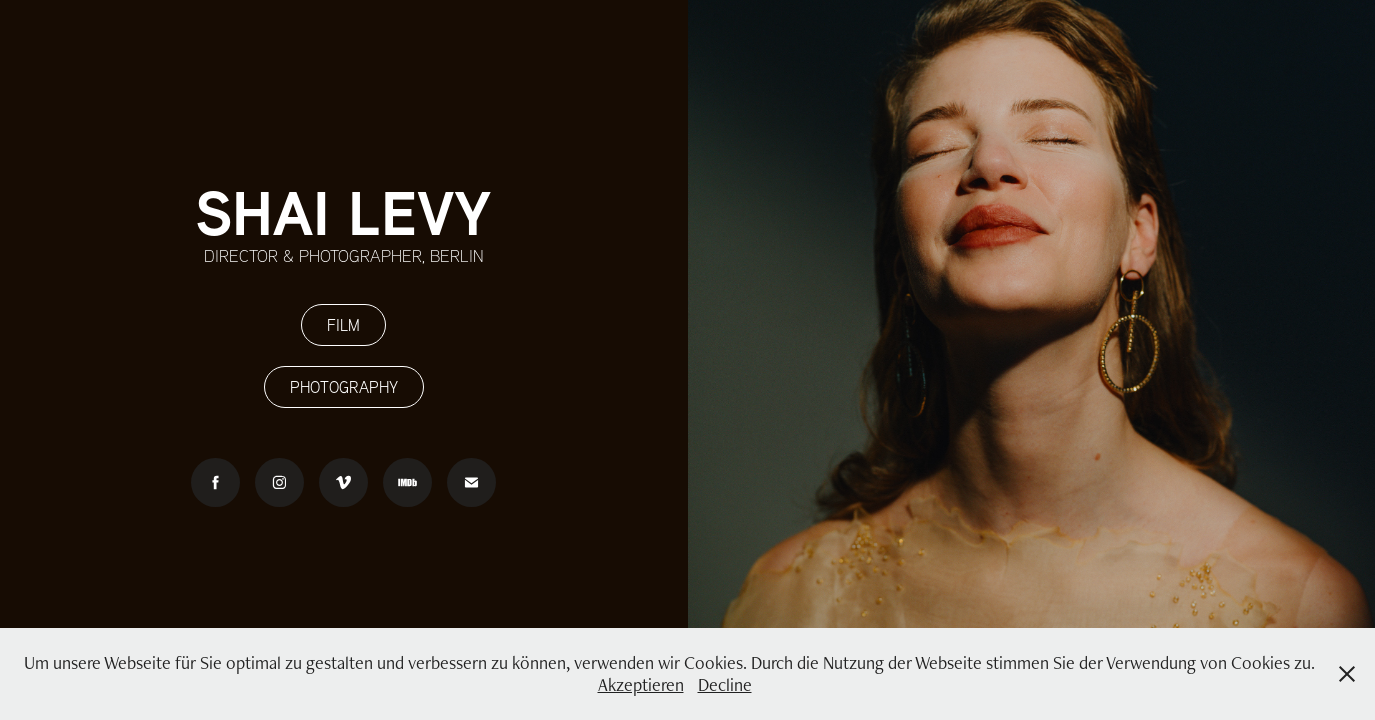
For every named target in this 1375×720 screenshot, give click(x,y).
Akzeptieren (641, 684)
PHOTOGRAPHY (344, 387)
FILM (343, 325)
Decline (725, 684)
